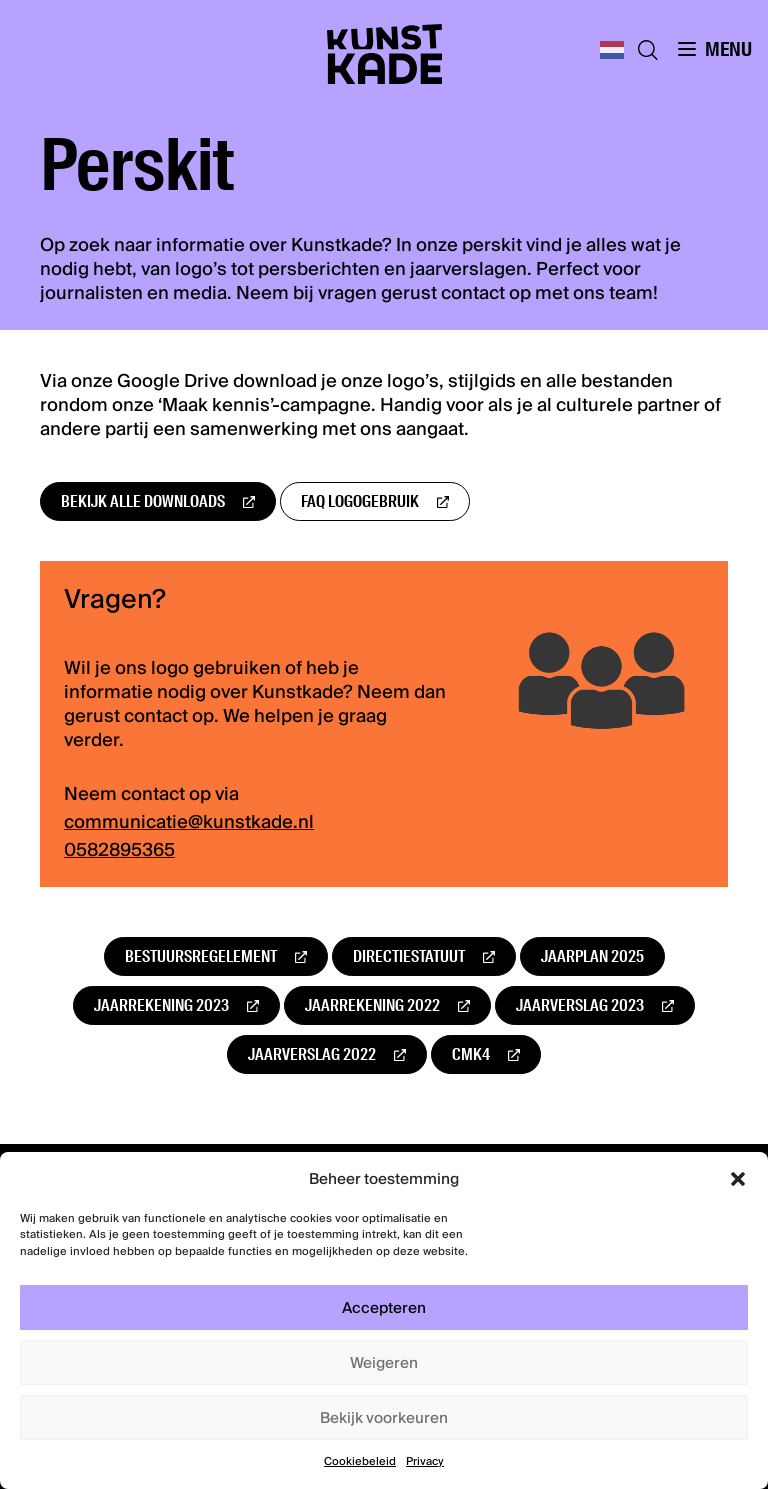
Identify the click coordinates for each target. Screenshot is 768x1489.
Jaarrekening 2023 (161, 1005)
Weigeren (384, 1363)
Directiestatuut (409, 956)
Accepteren (384, 1308)
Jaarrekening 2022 (372, 1005)
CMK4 (471, 1054)
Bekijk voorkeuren (384, 1418)
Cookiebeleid (360, 1461)
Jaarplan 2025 (592, 956)
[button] (738, 1179)
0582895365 (119, 851)
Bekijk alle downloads (143, 501)
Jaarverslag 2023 (580, 1005)
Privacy (425, 1461)
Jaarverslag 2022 (312, 1054)
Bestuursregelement (201, 956)
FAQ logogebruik (360, 501)
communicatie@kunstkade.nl (189, 823)
